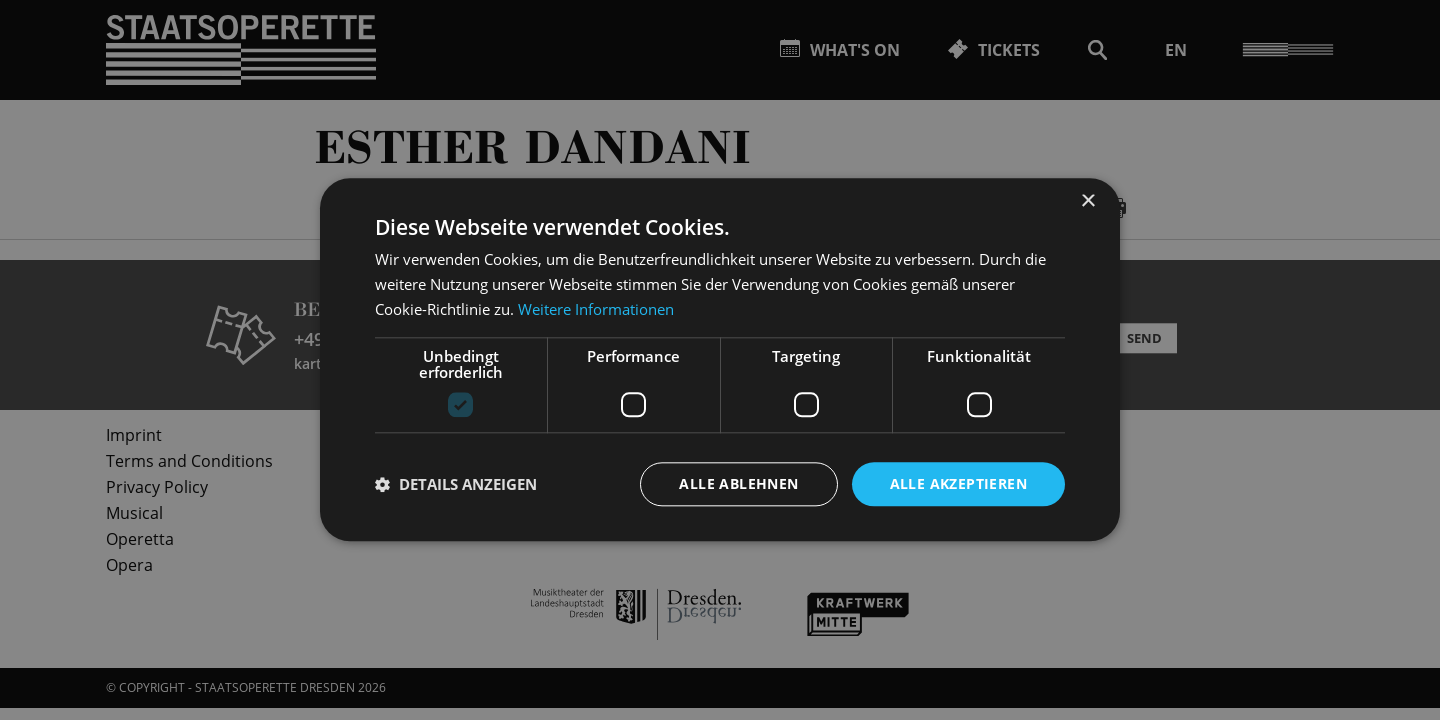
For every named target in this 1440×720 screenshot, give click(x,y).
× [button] (1087, 201)
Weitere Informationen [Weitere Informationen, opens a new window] (596, 309)
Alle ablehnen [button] (738, 483)
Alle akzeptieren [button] (958, 483)
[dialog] (720, 360)
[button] (456, 484)
